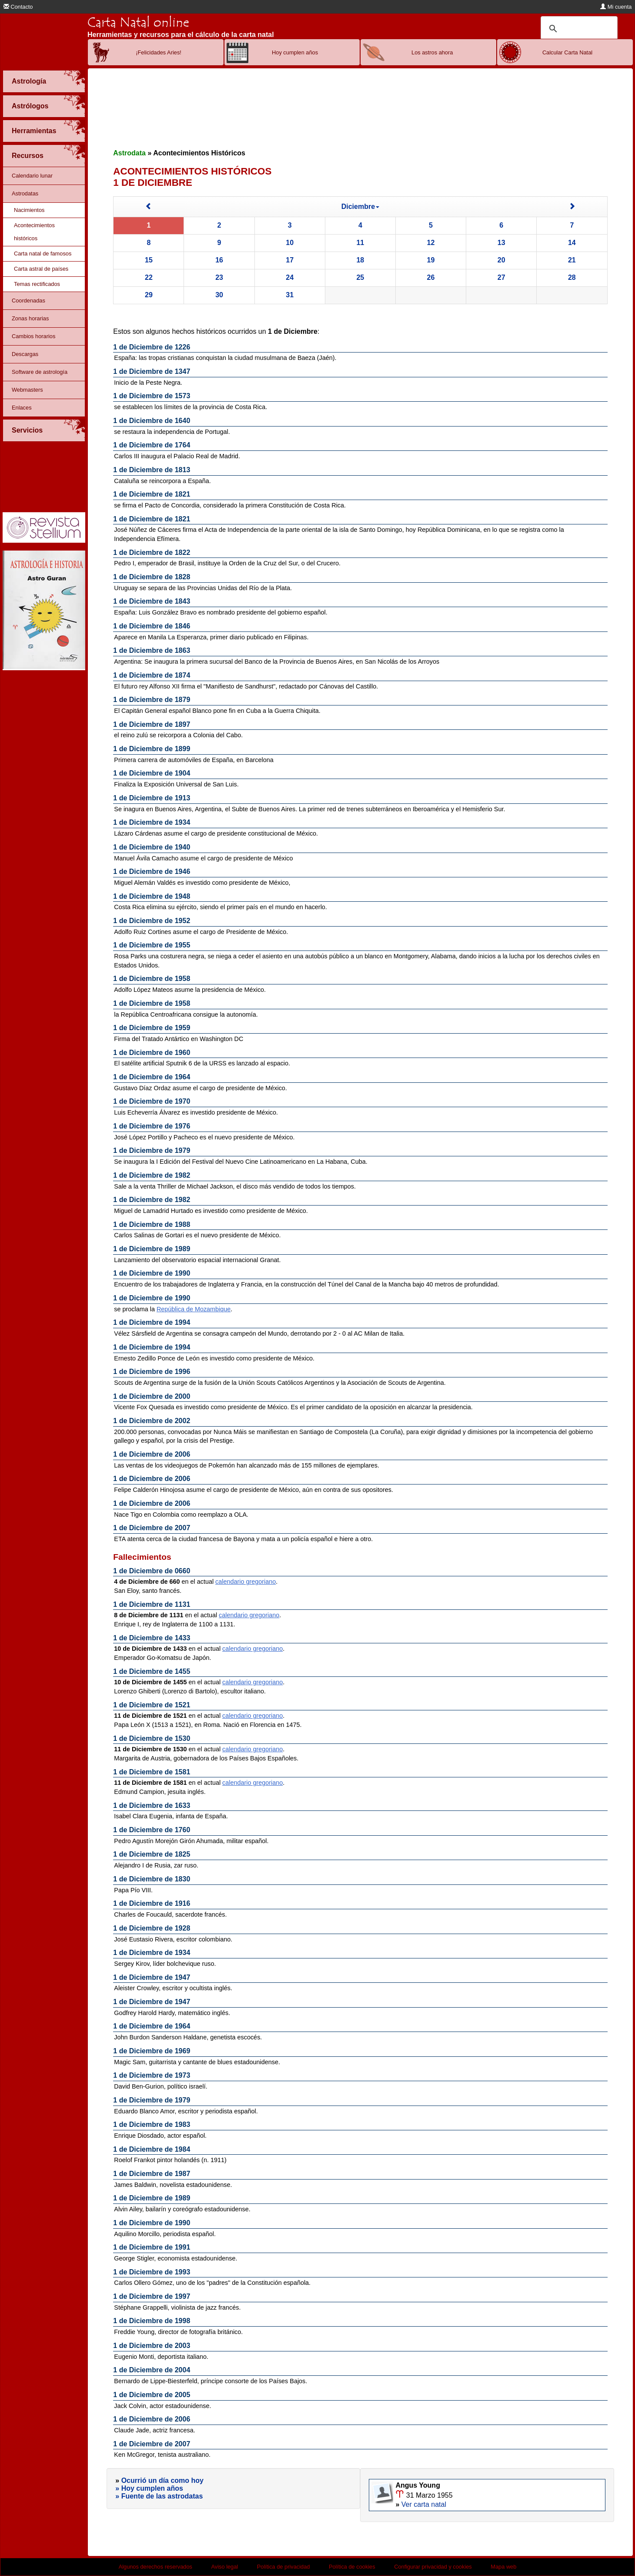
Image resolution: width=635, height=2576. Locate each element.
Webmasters (27, 389)
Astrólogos (30, 106)
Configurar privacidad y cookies (433, 2566)
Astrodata (129, 153)
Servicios (27, 430)
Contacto (18, 6)
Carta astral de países (41, 268)
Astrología (29, 81)
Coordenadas (28, 300)
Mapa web (503, 2566)
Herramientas (34, 130)
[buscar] (577, 29)
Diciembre (360, 206)
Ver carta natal (423, 2504)
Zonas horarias (30, 318)
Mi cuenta (616, 6)
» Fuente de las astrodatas (159, 2496)
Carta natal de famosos (42, 253)
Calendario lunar (32, 175)
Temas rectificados (37, 284)
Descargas (25, 354)
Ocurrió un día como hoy (162, 2480)
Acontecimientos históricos (34, 232)
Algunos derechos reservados (155, 2566)
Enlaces (22, 407)
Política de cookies (352, 2566)
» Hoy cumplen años (149, 2488)
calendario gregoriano (245, 1581)
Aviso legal (224, 2566)
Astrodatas (25, 193)
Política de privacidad (283, 2566)
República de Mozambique (194, 1309)
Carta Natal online (138, 22)
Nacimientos (29, 210)
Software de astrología (39, 372)
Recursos (27, 155)
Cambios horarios (33, 336)
